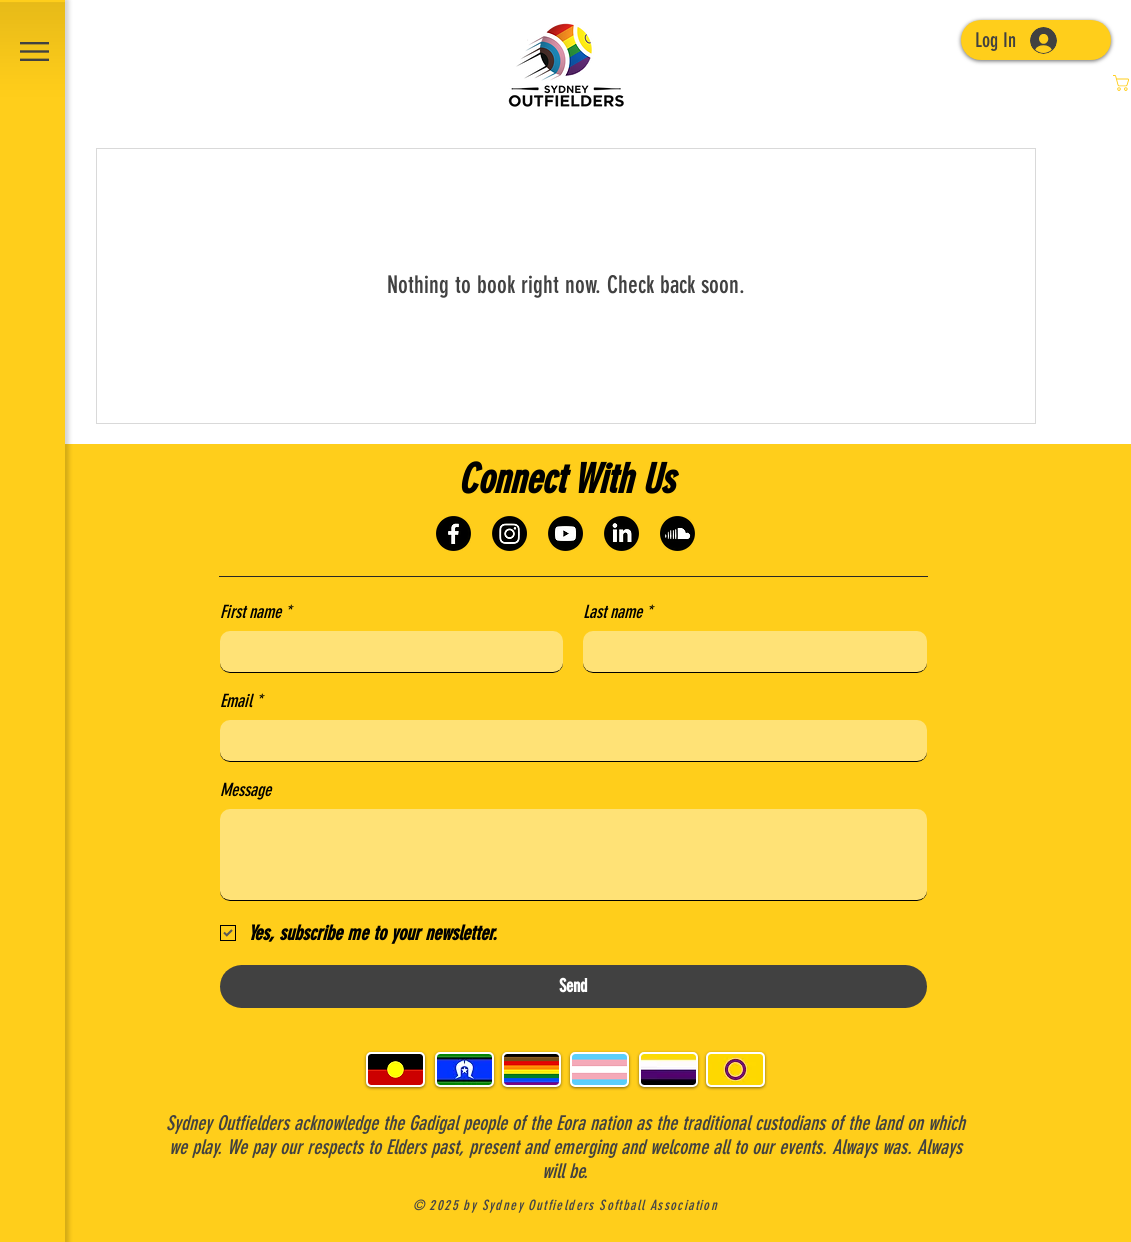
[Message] (573, 854)
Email (241, 701)
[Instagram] (509, 533)
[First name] (386, 651)
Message (245, 790)
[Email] (567, 740)
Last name (617, 612)
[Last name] (749, 651)
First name (255, 612)
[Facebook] (453, 533)
